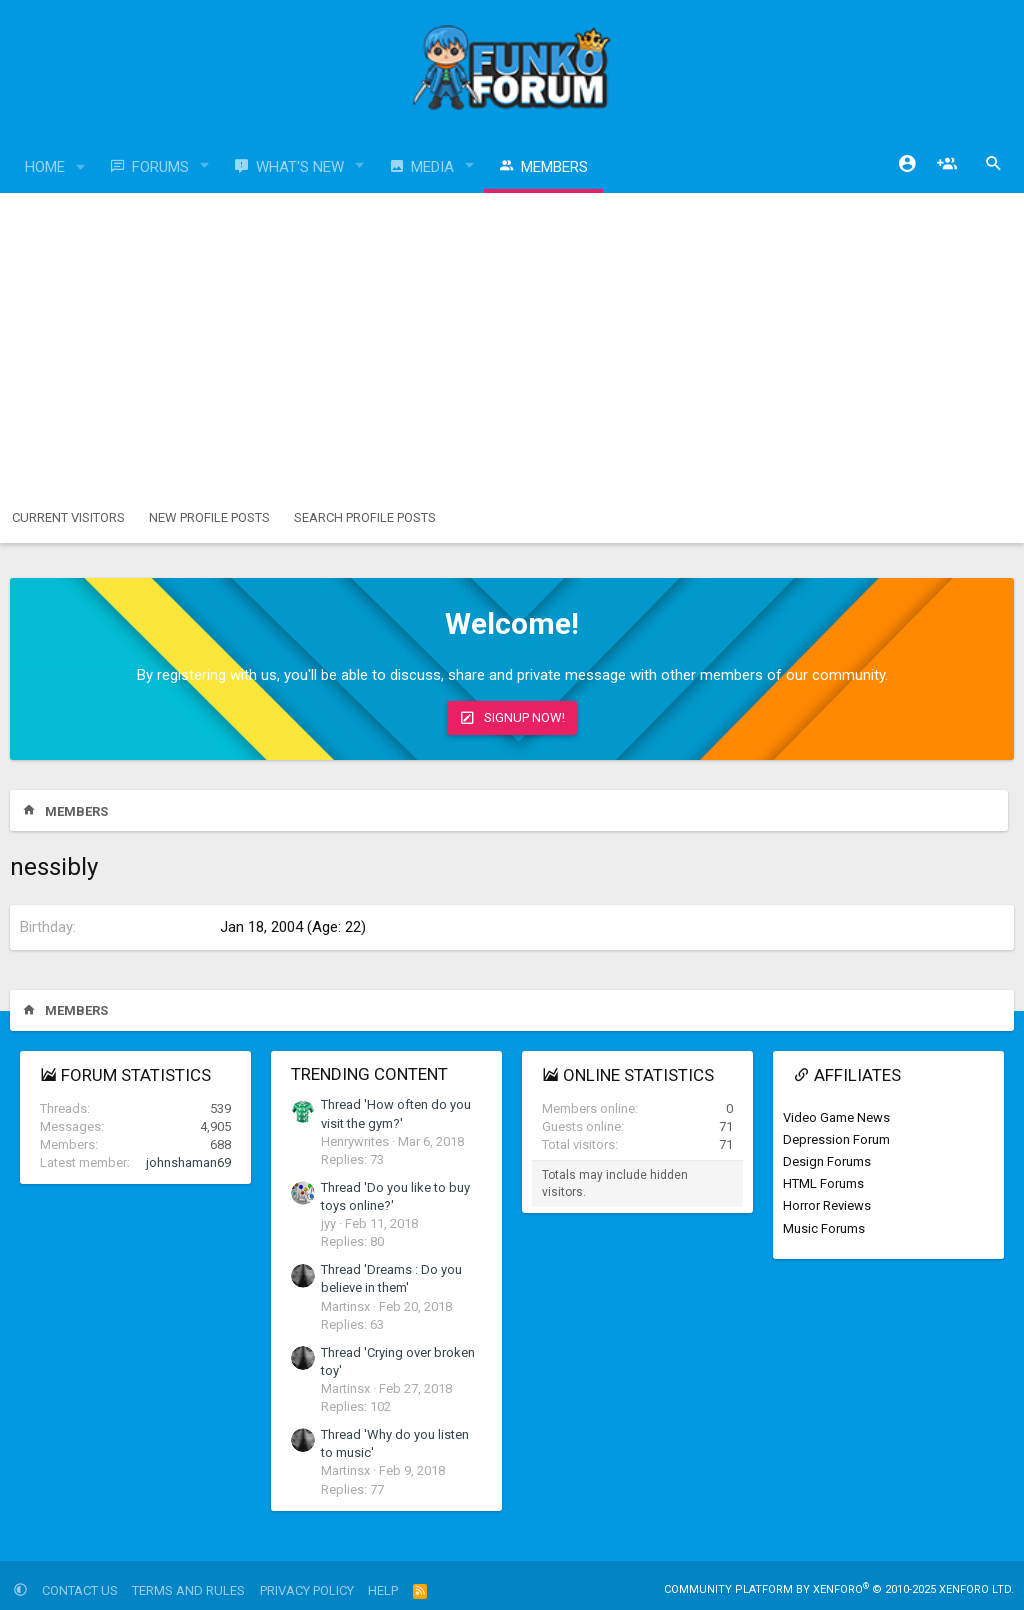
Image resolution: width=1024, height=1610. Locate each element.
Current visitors (68, 517)
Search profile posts (365, 517)
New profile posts (209, 517)
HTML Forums (823, 1183)
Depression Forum (836, 1139)
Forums (160, 167)
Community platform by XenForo (839, 1589)
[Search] (994, 164)
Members (554, 167)
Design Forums (827, 1161)
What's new (300, 167)
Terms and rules (188, 1590)
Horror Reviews (827, 1205)
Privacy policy (307, 1590)
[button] (81, 167)
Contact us (80, 1590)
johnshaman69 (188, 1162)
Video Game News (836, 1117)
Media (432, 167)
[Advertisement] (512, 343)
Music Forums (824, 1228)
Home (45, 167)
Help (383, 1590)
